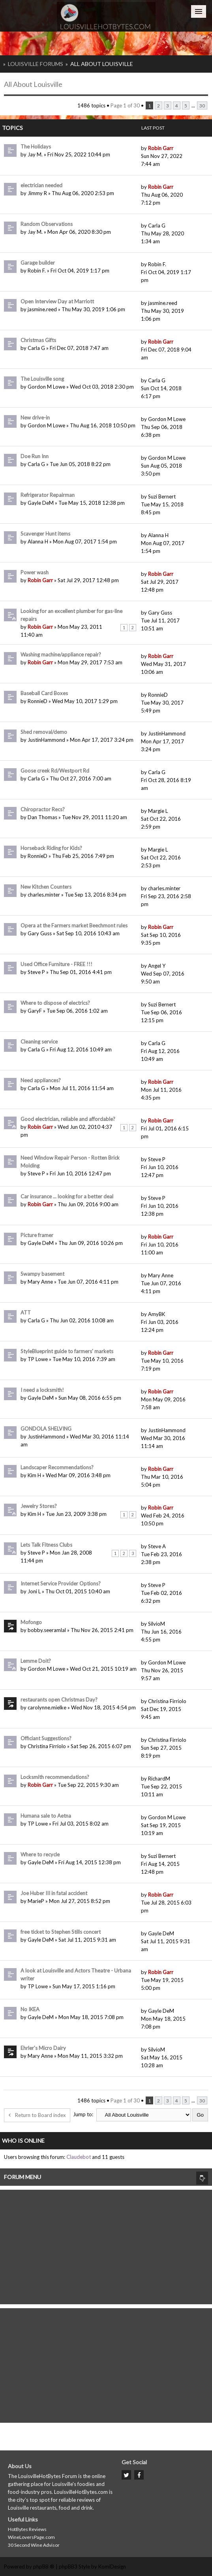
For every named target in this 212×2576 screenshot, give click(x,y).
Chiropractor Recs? (43, 809)
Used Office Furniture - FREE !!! (56, 964)
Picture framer (37, 1235)
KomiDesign (112, 2566)
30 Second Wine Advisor (34, 2545)
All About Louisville (101, 63)
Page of (125, 105)
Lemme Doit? (36, 1661)
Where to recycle (40, 1854)
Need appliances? (41, 1080)
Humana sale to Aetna (46, 1816)
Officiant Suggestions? (46, 1738)
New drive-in (35, 417)
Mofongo (31, 1622)
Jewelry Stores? (39, 1506)
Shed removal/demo (44, 732)
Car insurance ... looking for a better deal (67, 1196)
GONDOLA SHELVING (46, 1428)
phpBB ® (43, 2566)
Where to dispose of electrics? (55, 1003)
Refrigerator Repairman (48, 495)
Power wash (35, 572)
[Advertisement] (106, 2245)
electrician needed (41, 185)
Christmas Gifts (38, 340)
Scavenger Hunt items (45, 533)
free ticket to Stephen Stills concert (61, 1932)
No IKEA (30, 2009)
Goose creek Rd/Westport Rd (55, 770)
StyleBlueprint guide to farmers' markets (67, 1351)
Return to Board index (37, 2115)
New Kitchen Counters (46, 887)
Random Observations (47, 224)
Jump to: (83, 2114)
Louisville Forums (35, 63)
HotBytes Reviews (27, 2529)
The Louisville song (42, 379)
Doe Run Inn (35, 456)
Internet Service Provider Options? (61, 1583)
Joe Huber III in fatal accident (54, 1893)
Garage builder (38, 262)
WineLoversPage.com (31, 2537)
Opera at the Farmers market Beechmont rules (74, 925)
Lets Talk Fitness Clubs (46, 1545)
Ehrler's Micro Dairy (43, 2048)
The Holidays (36, 146)
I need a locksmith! (42, 1390)
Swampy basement (42, 1274)
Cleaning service (39, 1041)
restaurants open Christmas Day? (59, 1699)
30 (202, 105)
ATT (26, 1312)
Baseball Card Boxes (44, 693)
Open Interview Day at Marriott (57, 301)
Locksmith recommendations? (55, 1777)
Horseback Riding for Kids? (51, 848)
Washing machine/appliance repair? (61, 654)
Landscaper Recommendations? (57, 1467)
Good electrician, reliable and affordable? (68, 1119)
